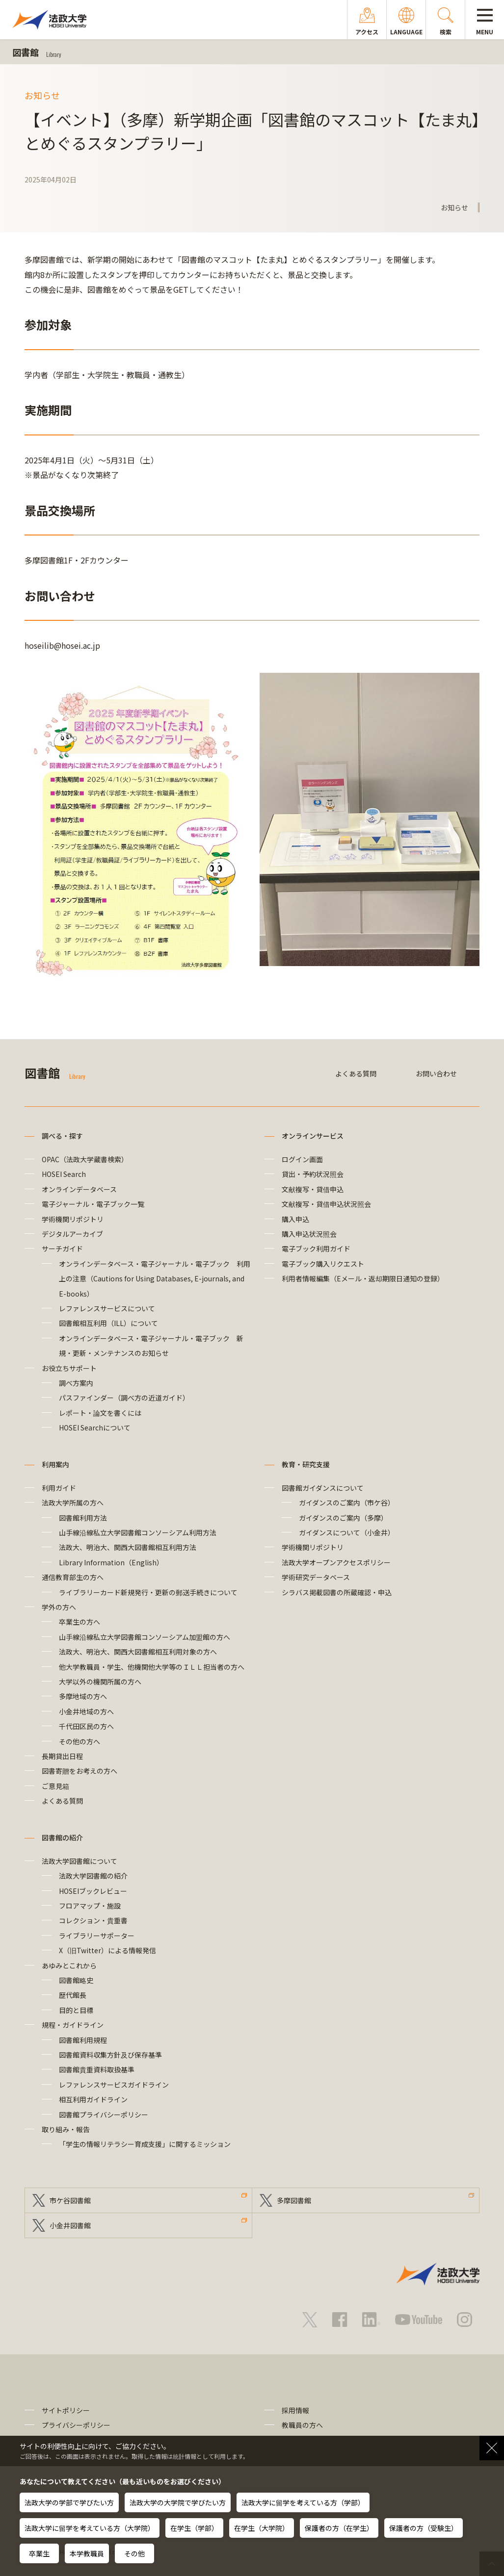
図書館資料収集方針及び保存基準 (110, 2055)
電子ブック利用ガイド (316, 1248)
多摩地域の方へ (83, 1696)
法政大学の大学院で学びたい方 (178, 2502)
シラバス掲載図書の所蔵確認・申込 (337, 1592)
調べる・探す (62, 1136)
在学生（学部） (194, 2528)
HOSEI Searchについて (95, 1427)
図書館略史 (76, 1980)
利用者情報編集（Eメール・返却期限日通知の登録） (363, 1278)
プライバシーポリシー (76, 2425)
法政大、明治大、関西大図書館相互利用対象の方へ (138, 1652)
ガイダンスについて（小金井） (347, 1532)
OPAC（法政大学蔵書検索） (85, 1159)
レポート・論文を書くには (100, 1413)
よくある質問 (355, 1073)
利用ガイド (59, 1488)
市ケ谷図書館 (70, 2200)
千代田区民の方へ (86, 1726)
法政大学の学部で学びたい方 (69, 2502)
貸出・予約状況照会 (313, 1174)
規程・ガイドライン (73, 2025)
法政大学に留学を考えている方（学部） (303, 2502)
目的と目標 (76, 2010)
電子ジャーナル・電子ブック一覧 (93, 1204)
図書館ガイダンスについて (323, 1488)
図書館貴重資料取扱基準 (96, 2069)
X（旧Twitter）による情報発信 (107, 1950)
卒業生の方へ (79, 1622)
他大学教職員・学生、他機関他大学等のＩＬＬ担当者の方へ (151, 1667)
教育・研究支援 (306, 1464)
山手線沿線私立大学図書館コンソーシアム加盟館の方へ (144, 1637)
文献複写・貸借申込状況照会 (326, 1204)
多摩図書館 (294, 2200)
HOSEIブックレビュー (93, 1891)
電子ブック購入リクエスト (323, 1264)
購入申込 (295, 1219)
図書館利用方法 (83, 1518)
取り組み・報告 (66, 2129)
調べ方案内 (76, 1383)
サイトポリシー (66, 2410)
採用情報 (295, 2410)
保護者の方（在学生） (339, 2528)
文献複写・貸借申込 (313, 1189)
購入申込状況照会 (309, 1234)
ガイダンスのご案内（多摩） (343, 1518)
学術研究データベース (316, 1577)
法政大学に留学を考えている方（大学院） (90, 2528)
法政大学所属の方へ (73, 1502)
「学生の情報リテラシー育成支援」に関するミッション (145, 2144)
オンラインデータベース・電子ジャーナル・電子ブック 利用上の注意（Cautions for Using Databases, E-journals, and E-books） (154, 1279)
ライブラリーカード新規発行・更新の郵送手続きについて (148, 1592)
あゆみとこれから (69, 1965)
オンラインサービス (313, 1136)
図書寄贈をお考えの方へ (79, 1771)
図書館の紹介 (62, 1837)
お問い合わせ (436, 1073)
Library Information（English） (111, 1562)
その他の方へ (79, 1741)
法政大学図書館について (79, 1861)
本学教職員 (87, 2553)
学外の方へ (59, 1607)
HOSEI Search (64, 1174)
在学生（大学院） (261, 2528)
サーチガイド (62, 1248)
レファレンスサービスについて (107, 1308)
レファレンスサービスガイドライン (114, 2085)
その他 (134, 2553)
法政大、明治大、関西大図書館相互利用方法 (127, 1547)
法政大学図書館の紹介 (93, 1876)
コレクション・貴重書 (93, 1920)
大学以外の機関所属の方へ (100, 1681)
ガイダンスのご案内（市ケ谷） (347, 1502)
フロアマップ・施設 (90, 1906)
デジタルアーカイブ (72, 1234)
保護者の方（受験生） (423, 2528)
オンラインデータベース (79, 1189)
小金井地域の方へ (86, 1711)
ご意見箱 (55, 1786)
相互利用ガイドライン (93, 2099)
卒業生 (39, 2553)
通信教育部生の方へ (73, 1577)
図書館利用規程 (83, 2040)
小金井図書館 (70, 2225)
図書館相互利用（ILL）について (108, 1323)
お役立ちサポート (69, 1368)
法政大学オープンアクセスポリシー (336, 1562)
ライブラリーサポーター (96, 1935)
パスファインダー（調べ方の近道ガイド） (124, 1398)
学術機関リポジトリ (73, 1219)
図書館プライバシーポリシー (103, 2114)
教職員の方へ (302, 2425)
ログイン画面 (302, 1159)
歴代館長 (72, 1995)
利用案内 (55, 1464)
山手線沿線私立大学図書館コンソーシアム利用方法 (137, 1532)
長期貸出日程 (62, 1756)
